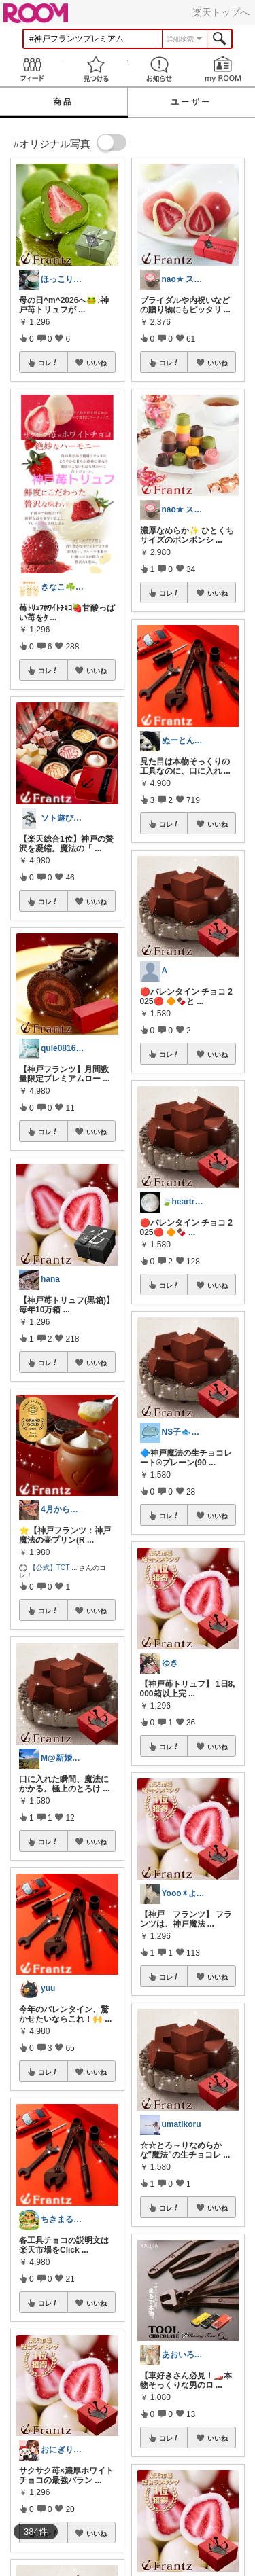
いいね (96, 362)
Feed (32, 69)
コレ (48, 362)
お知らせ (160, 69)
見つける (96, 69)
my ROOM (223, 69)
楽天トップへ (221, 12)
